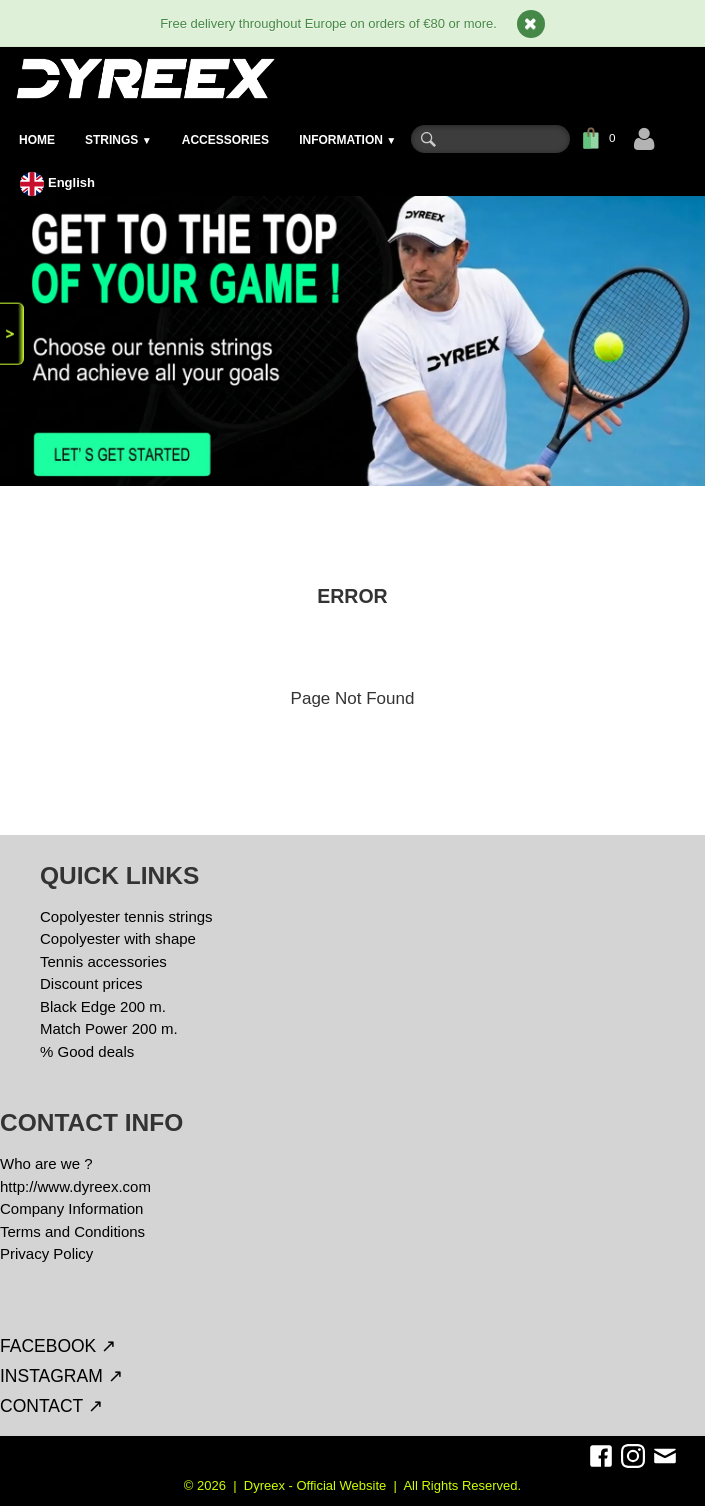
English (59, 182)
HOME (37, 140)
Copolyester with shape (118, 938)
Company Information (71, 1208)
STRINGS (118, 140)
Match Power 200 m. (109, 1028)
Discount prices (91, 983)
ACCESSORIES (225, 140)
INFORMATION (347, 140)
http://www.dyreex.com (75, 1186)
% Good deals (87, 1051)
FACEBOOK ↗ (58, 1346)
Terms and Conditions (72, 1231)
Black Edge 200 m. (103, 1006)
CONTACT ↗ (51, 1406)
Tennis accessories (103, 961)
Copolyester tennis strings (126, 916)
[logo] (144, 78)
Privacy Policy (46, 1253)
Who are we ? (46, 1163)
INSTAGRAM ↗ (61, 1376)
